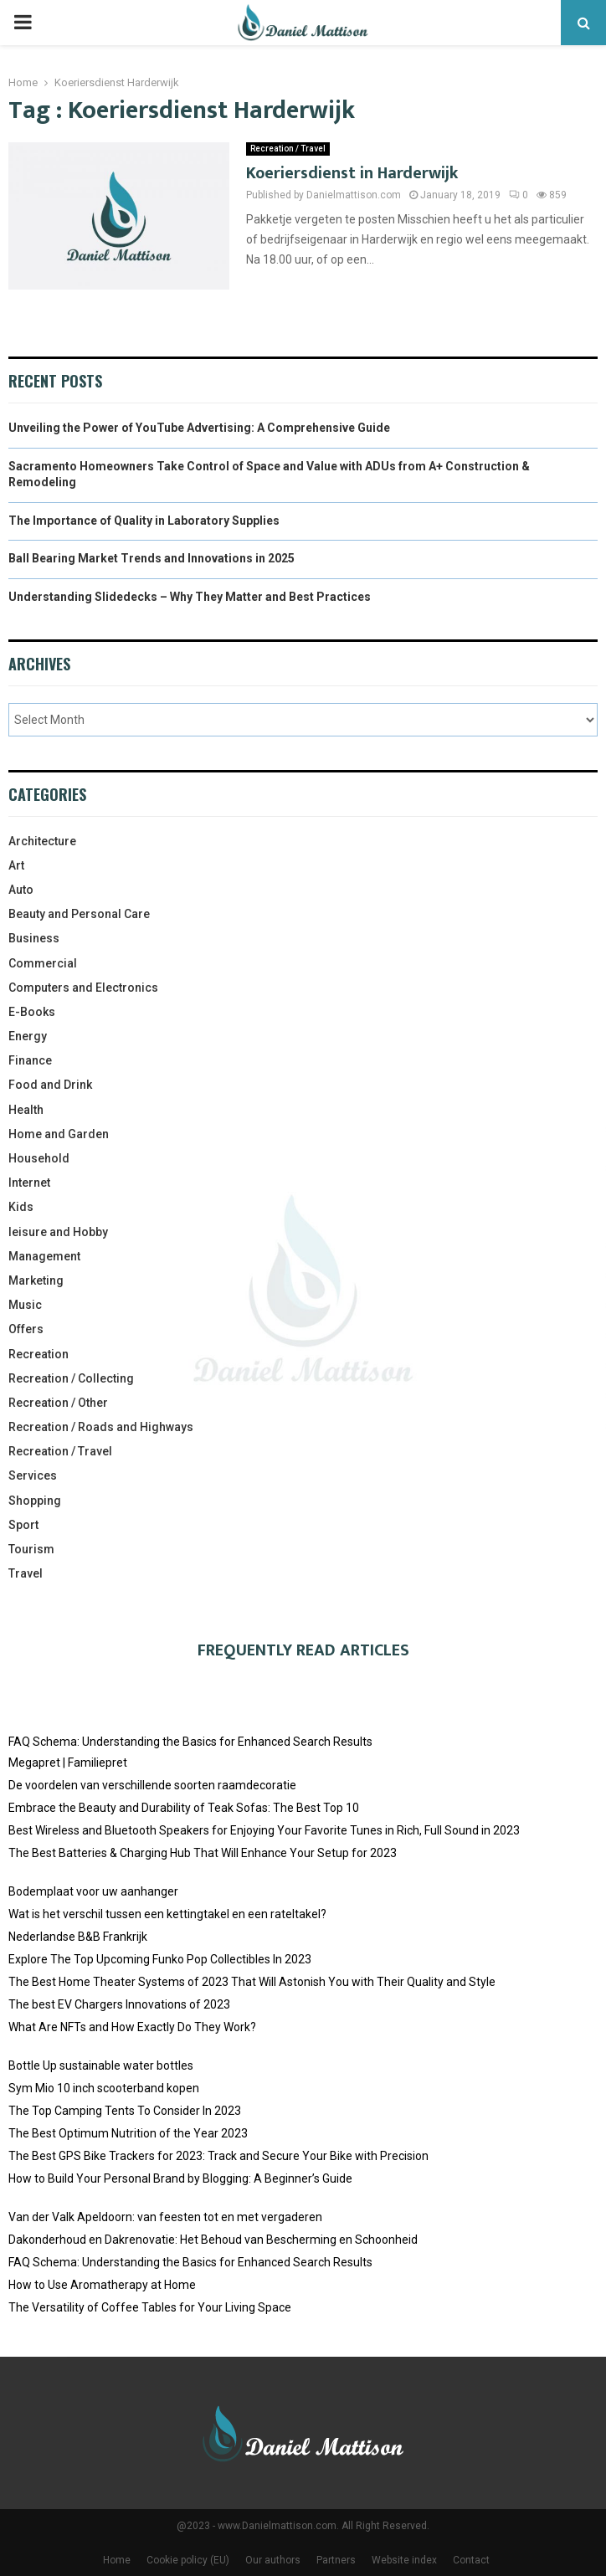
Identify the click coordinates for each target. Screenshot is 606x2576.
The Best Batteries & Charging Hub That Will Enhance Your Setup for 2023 (202, 1853)
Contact (471, 2560)
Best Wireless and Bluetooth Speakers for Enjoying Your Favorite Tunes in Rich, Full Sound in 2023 (264, 1830)
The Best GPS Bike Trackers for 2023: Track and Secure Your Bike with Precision (218, 2156)
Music (25, 1304)
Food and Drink (50, 1084)
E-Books (31, 1012)
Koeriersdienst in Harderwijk (352, 173)
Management (44, 1256)
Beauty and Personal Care (79, 914)
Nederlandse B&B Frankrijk (77, 1936)
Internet (29, 1182)
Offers (26, 1329)
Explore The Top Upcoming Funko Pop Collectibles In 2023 (159, 1959)
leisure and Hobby (58, 1232)
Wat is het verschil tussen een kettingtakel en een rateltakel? (167, 1914)
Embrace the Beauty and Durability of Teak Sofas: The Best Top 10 (183, 1807)
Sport (23, 1525)
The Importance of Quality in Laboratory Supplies (144, 520)
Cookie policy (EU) (187, 2560)
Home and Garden (58, 1134)
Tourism (31, 1549)
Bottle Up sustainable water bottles (100, 2065)
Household (38, 1158)
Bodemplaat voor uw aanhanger (93, 1891)
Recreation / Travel (288, 148)
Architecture (42, 841)
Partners (336, 2560)
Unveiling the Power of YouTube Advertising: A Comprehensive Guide (199, 427)
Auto (20, 889)
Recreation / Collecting (71, 1378)
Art (16, 865)
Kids (20, 1207)
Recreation (38, 1354)
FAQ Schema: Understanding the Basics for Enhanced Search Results (190, 1741)
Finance (30, 1060)
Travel (25, 1573)
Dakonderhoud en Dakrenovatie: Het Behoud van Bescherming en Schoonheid (213, 2239)
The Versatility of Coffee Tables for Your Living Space (149, 2307)
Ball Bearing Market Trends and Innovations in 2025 (151, 558)
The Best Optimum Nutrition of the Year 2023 (128, 2133)
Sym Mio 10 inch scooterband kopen (103, 2088)
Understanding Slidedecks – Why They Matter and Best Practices (189, 596)
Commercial (42, 963)
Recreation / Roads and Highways (100, 1427)
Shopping (34, 1500)
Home (117, 2560)
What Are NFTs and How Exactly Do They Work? (132, 2027)
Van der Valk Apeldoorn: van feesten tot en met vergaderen (165, 2217)
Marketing (36, 1280)
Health (26, 1109)
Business (33, 938)
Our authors (272, 2560)
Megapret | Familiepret (67, 1762)
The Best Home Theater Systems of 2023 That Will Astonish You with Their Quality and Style (252, 1981)
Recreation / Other (58, 1402)
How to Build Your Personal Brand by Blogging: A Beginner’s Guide (180, 2178)
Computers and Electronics (83, 987)
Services (32, 1475)
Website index (404, 2560)
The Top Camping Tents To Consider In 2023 (124, 2110)
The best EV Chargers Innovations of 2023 (119, 2004)
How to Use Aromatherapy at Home (102, 2284)
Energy (27, 1036)
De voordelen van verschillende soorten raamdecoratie (152, 1785)
